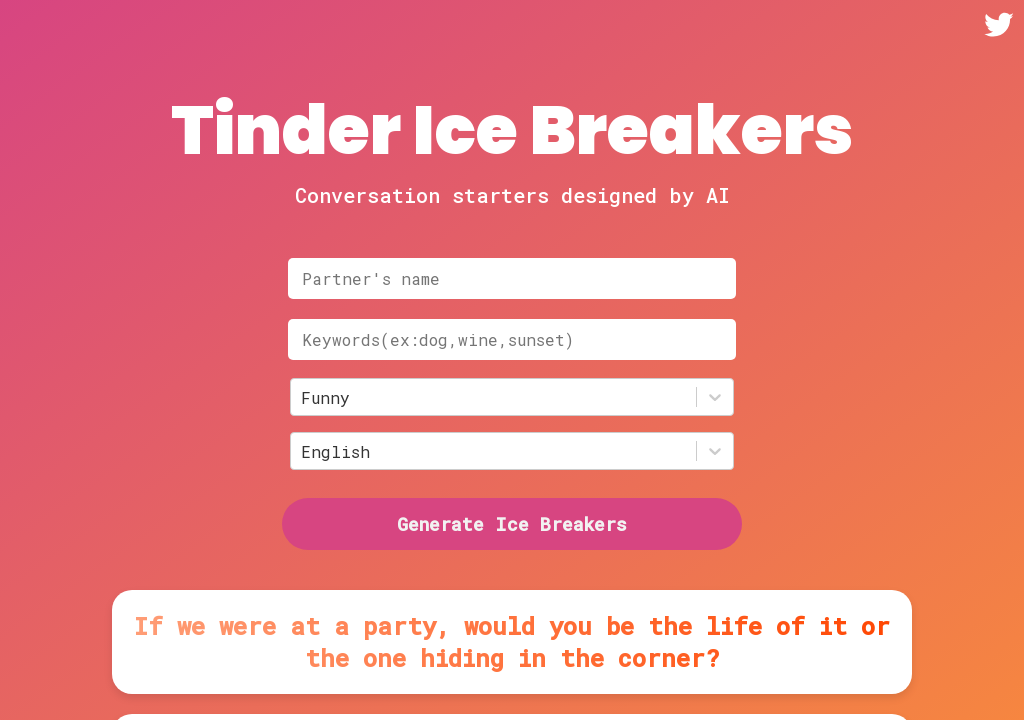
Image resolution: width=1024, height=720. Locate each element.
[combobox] (306, 397)
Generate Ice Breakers (512, 524)
